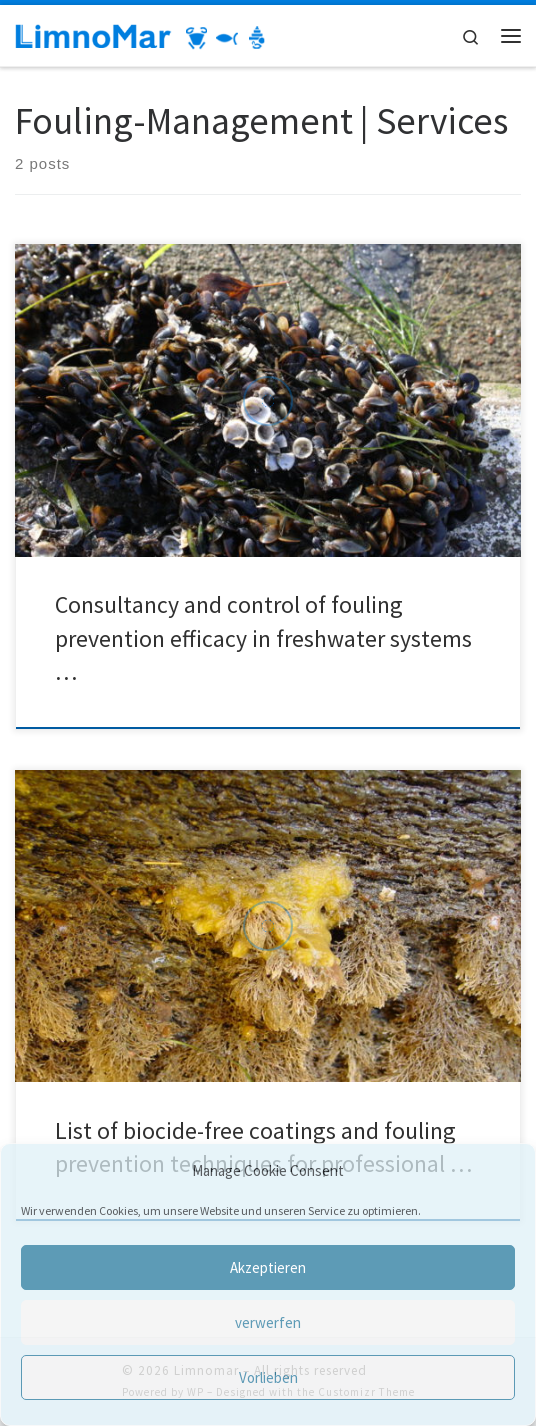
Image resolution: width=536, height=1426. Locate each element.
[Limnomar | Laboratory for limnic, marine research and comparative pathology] (140, 35)
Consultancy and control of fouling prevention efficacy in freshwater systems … (263, 638)
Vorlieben (268, 1377)
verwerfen (268, 1322)
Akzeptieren (268, 1267)
